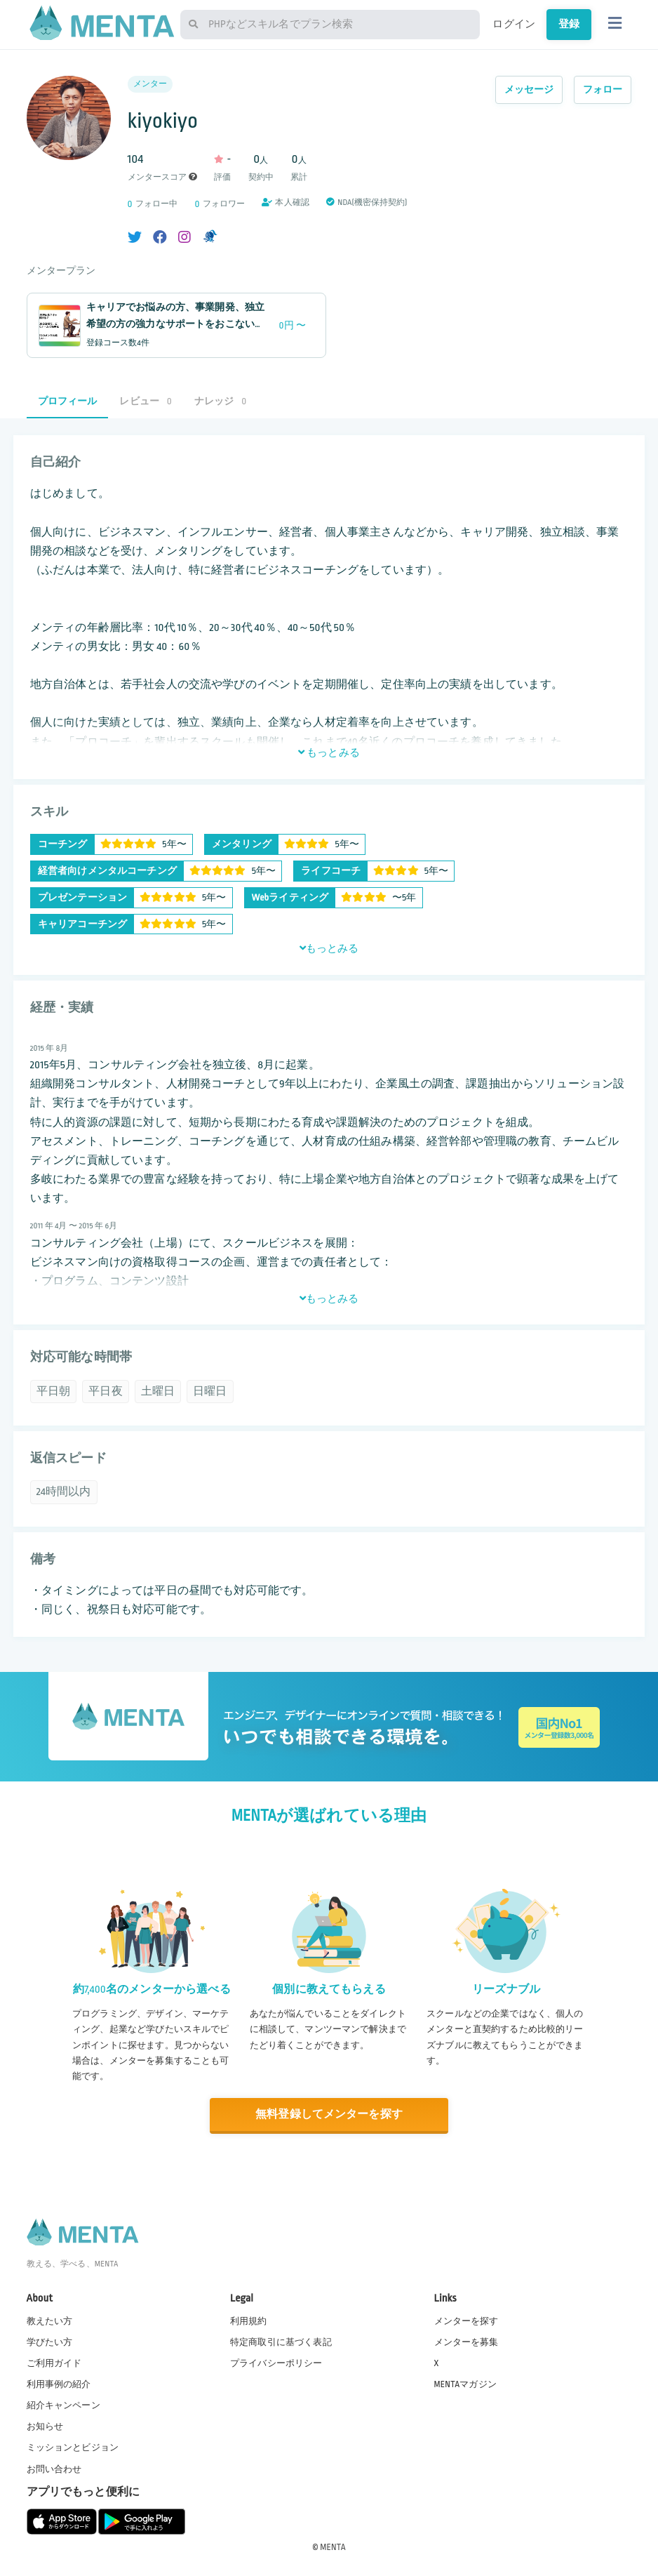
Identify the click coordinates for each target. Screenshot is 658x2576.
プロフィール (68, 401)
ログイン (513, 23)
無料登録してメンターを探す (329, 2114)
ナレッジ (220, 401)
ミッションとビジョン (73, 2447)
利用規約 (248, 2321)
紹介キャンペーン (63, 2405)
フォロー (603, 89)
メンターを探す (466, 2321)
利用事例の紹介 (59, 2384)
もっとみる (329, 752)
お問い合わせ (54, 2469)
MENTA (333, 2547)
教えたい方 (50, 2321)
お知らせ (45, 2426)
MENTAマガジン (465, 2384)
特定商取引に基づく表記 (281, 2342)
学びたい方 (50, 2342)
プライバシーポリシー (276, 2363)
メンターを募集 (466, 2342)
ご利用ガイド (54, 2363)
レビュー (145, 401)
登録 (568, 23)
